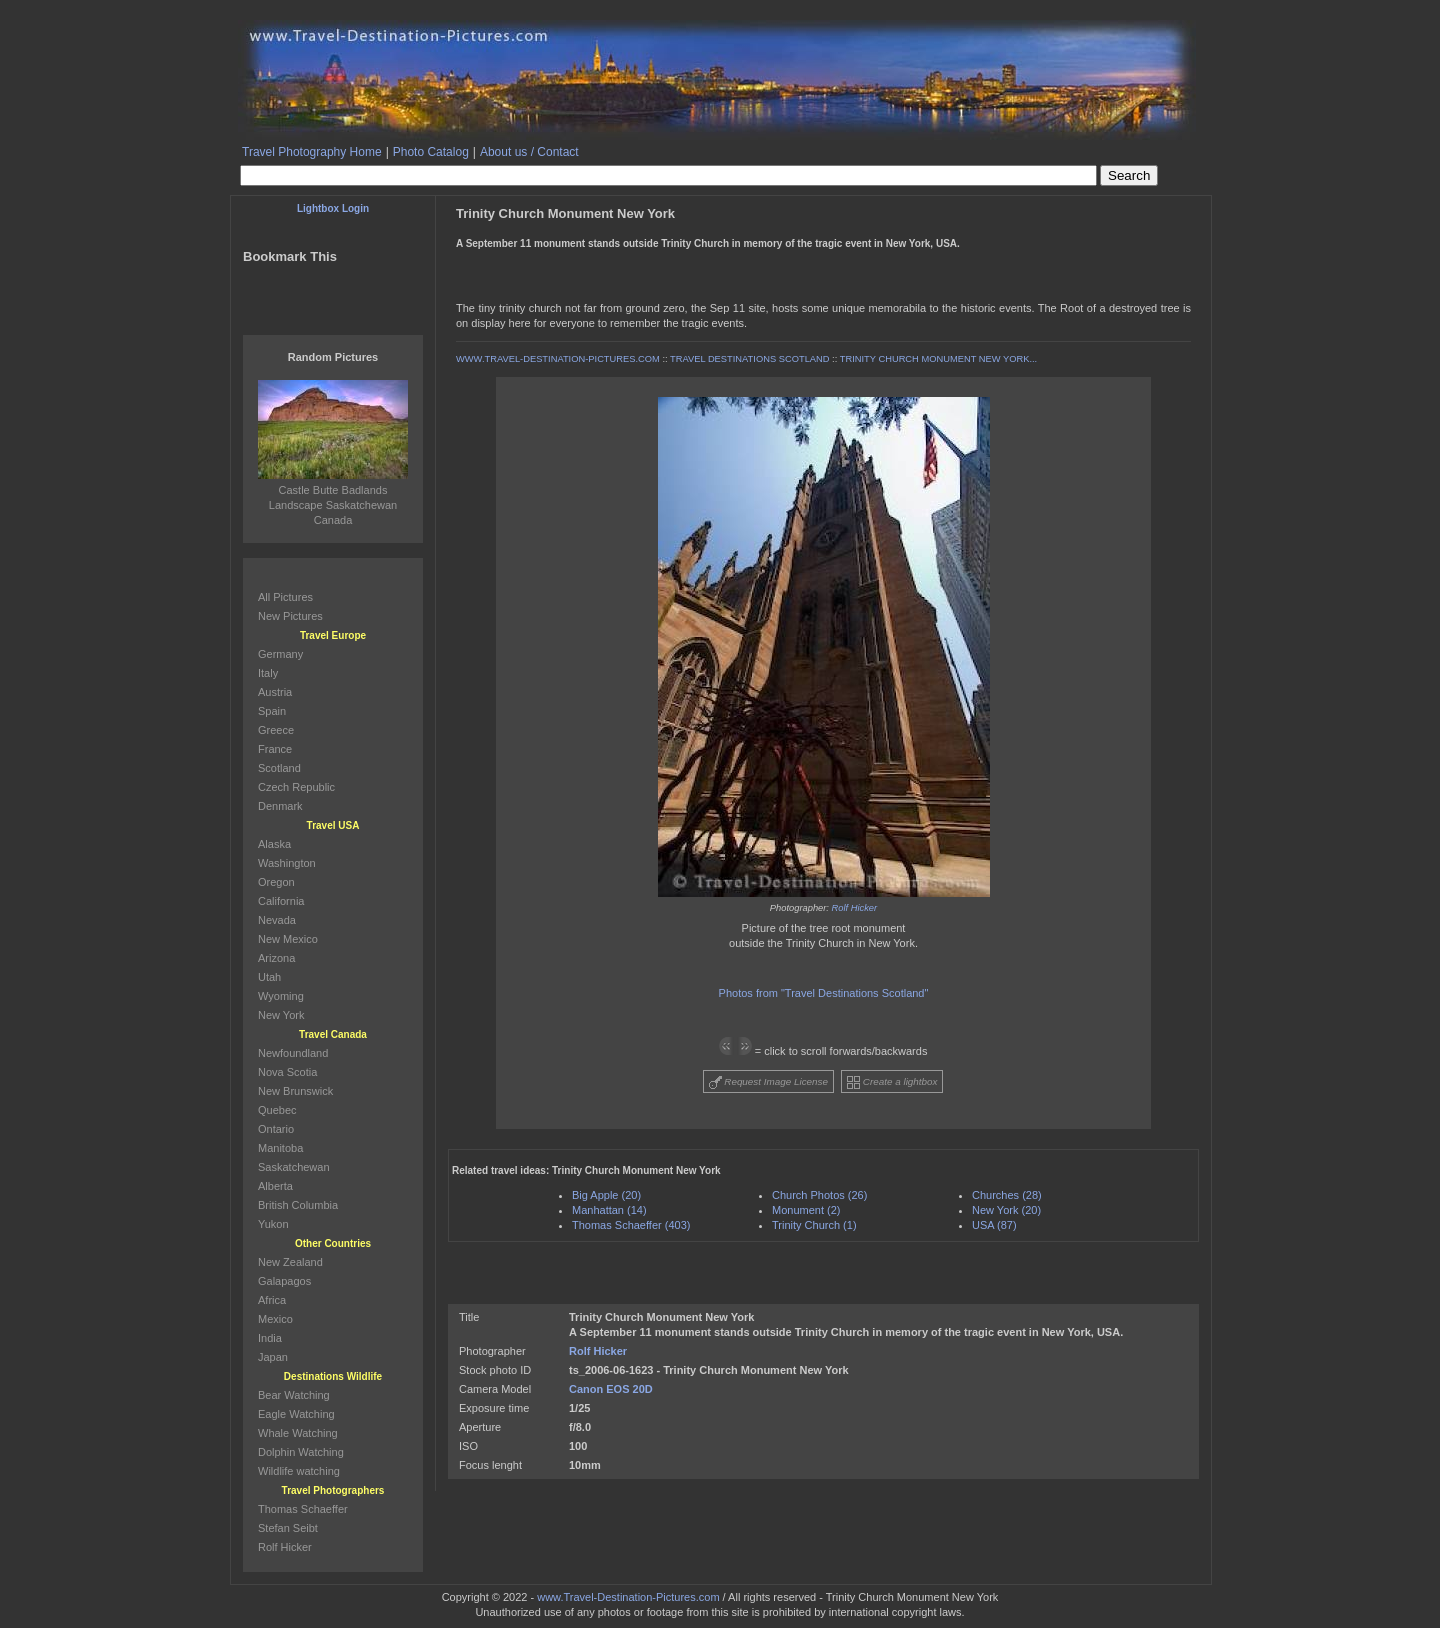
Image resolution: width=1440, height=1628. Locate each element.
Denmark (280, 806)
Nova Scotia (287, 1072)
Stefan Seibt (288, 1528)
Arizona (276, 958)
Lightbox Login (333, 208)
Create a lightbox (892, 1082)
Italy (268, 673)
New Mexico (288, 939)
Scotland (279, 768)
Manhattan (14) (609, 1210)
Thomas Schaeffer (303, 1509)
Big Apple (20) (606, 1195)
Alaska (274, 844)
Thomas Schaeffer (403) (631, 1225)
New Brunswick (295, 1091)
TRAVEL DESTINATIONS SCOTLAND (749, 359)
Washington (287, 863)
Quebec (277, 1110)
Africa (272, 1300)
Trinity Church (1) (814, 1225)
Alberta (275, 1186)
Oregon (276, 882)
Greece (276, 730)
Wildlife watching (299, 1471)
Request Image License (769, 1082)
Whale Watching (298, 1433)
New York (281, 1015)
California (281, 901)
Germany (280, 654)
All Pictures (285, 597)
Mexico (275, 1319)
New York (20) (1006, 1210)
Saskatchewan (294, 1167)
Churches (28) (1007, 1195)
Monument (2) (806, 1210)
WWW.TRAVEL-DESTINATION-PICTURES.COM (558, 359)
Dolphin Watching (301, 1452)
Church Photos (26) (819, 1195)
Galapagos (284, 1281)
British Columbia (298, 1205)
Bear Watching (294, 1395)
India (270, 1338)
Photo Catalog (431, 152)
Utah (269, 977)
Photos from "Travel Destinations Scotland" (824, 993)
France (275, 749)
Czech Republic (296, 787)
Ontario (276, 1129)
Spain (272, 711)
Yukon (273, 1224)
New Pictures (290, 616)
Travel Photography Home (312, 152)
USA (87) (994, 1225)
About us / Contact (529, 152)
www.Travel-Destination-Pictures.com (628, 1597)
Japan (273, 1357)
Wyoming (281, 996)
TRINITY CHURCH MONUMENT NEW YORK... (938, 359)
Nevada (277, 920)
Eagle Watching (296, 1414)
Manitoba (280, 1148)
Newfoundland (293, 1053)
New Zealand (290, 1262)
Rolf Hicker (855, 908)
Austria (275, 692)
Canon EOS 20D (611, 1389)
